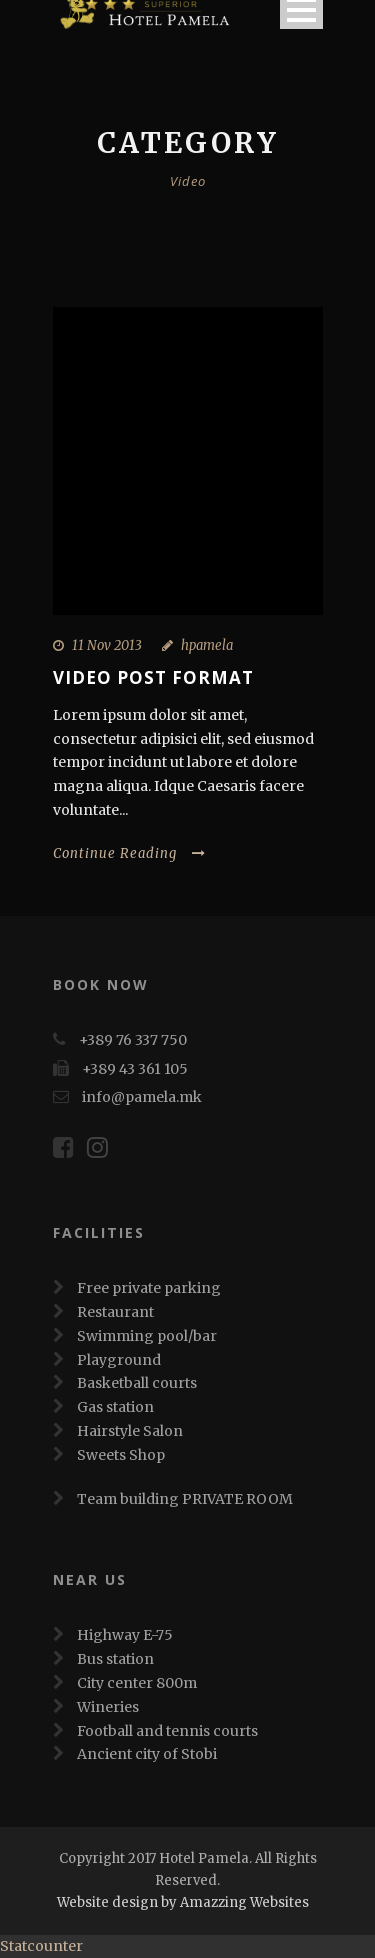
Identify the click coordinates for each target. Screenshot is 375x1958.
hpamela (207, 645)
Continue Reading (129, 853)
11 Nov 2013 (107, 645)
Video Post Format (153, 677)
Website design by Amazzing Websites (183, 1902)
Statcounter (41, 1946)
